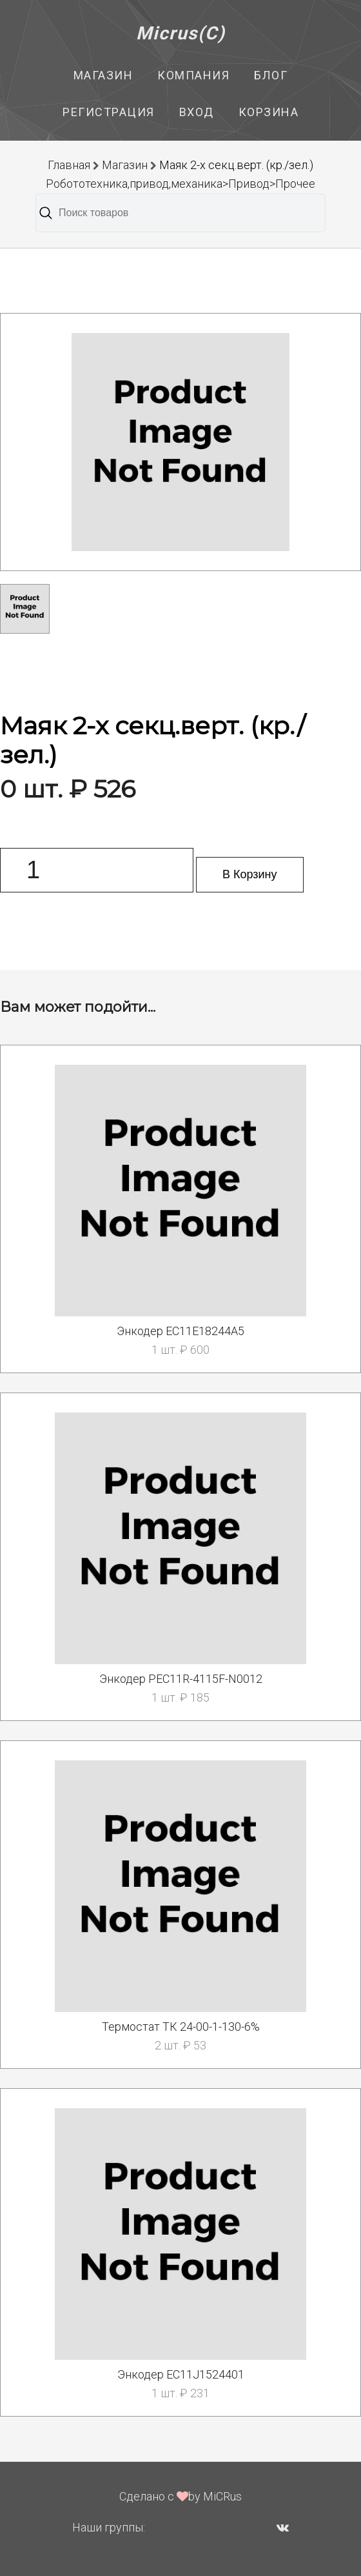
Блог (271, 75)
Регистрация (109, 112)
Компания (193, 75)
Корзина (269, 112)
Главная (69, 165)
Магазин (103, 75)
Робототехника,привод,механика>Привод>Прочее (180, 183)
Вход (196, 112)
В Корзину (249, 874)
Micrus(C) (181, 33)
